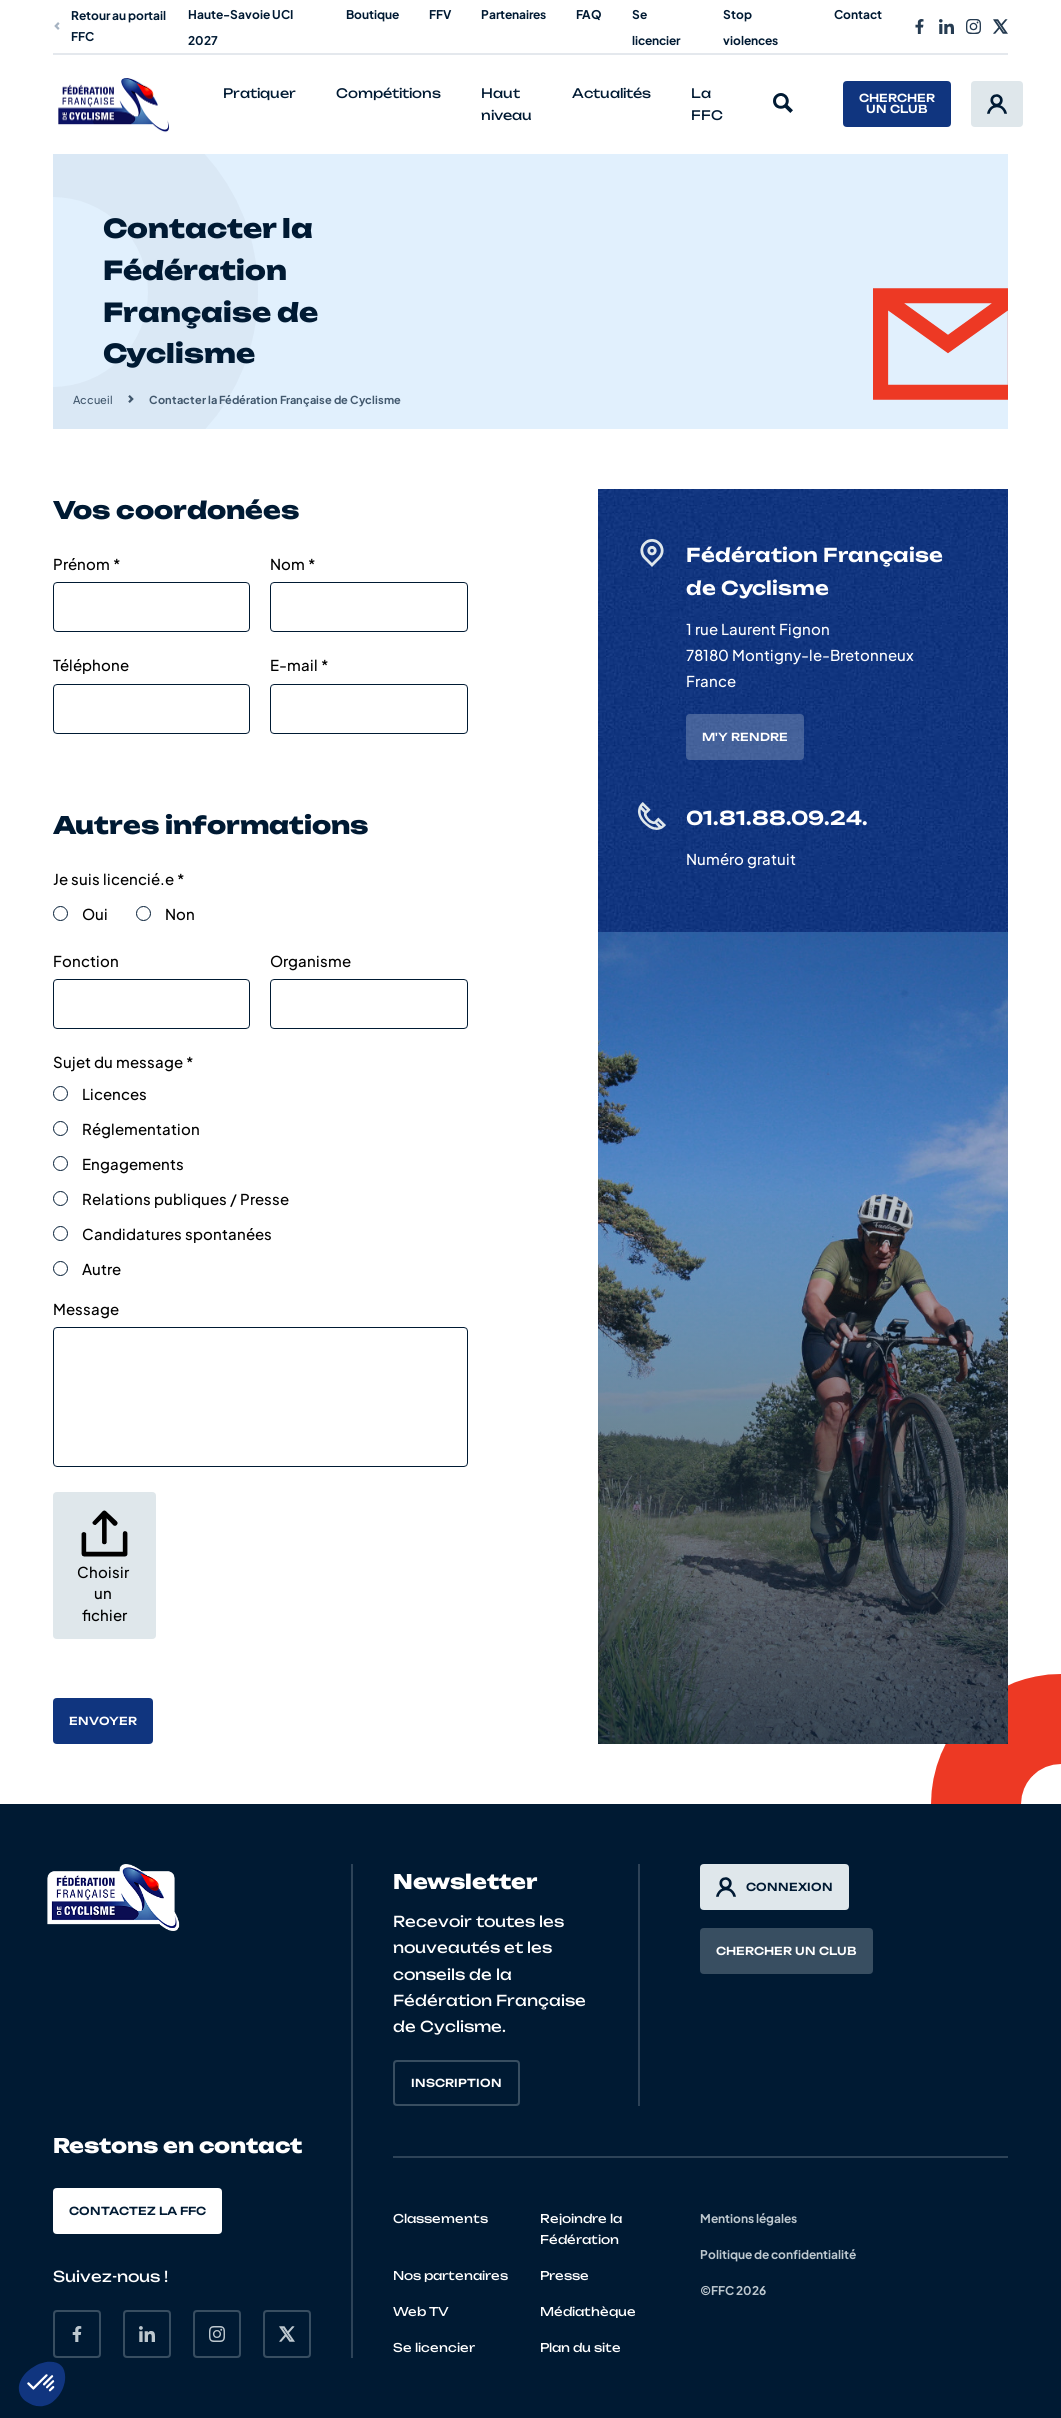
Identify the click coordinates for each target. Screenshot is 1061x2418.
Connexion (774, 1887)
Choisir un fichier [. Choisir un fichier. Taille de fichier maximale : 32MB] (104, 1593)
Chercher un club (897, 103)
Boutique (372, 14)
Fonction (86, 960)
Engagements (133, 1163)
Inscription (456, 2083)
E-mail (299, 664)
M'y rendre (745, 737)
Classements (440, 2218)
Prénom (86, 563)
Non (180, 913)
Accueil (93, 399)
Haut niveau (506, 104)
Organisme (310, 960)
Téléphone (91, 664)
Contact (858, 14)
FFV (440, 14)
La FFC (707, 104)
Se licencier (434, 2347)
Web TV (421, 2311)
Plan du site (580, 2347)
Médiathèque (588, 2311)
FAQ (589, 14)
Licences (114, 1093)
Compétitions (388, 93)
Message (86, 1308)
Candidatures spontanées (177, 1233)
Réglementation (141, 1128)
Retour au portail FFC (109, 26)
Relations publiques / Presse (185, 1198)
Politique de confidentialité (778, 2254)
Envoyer (103, 1721)
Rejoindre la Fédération (581, 2229)
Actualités (611, 93)
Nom (292, 563)
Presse (564, 2275)
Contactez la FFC (137, 2211)
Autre (101, 1268)
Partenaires (513, 14)
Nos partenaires (450, 2275)
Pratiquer (259, 93)
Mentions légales (748, 2218)
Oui (95, 913)
